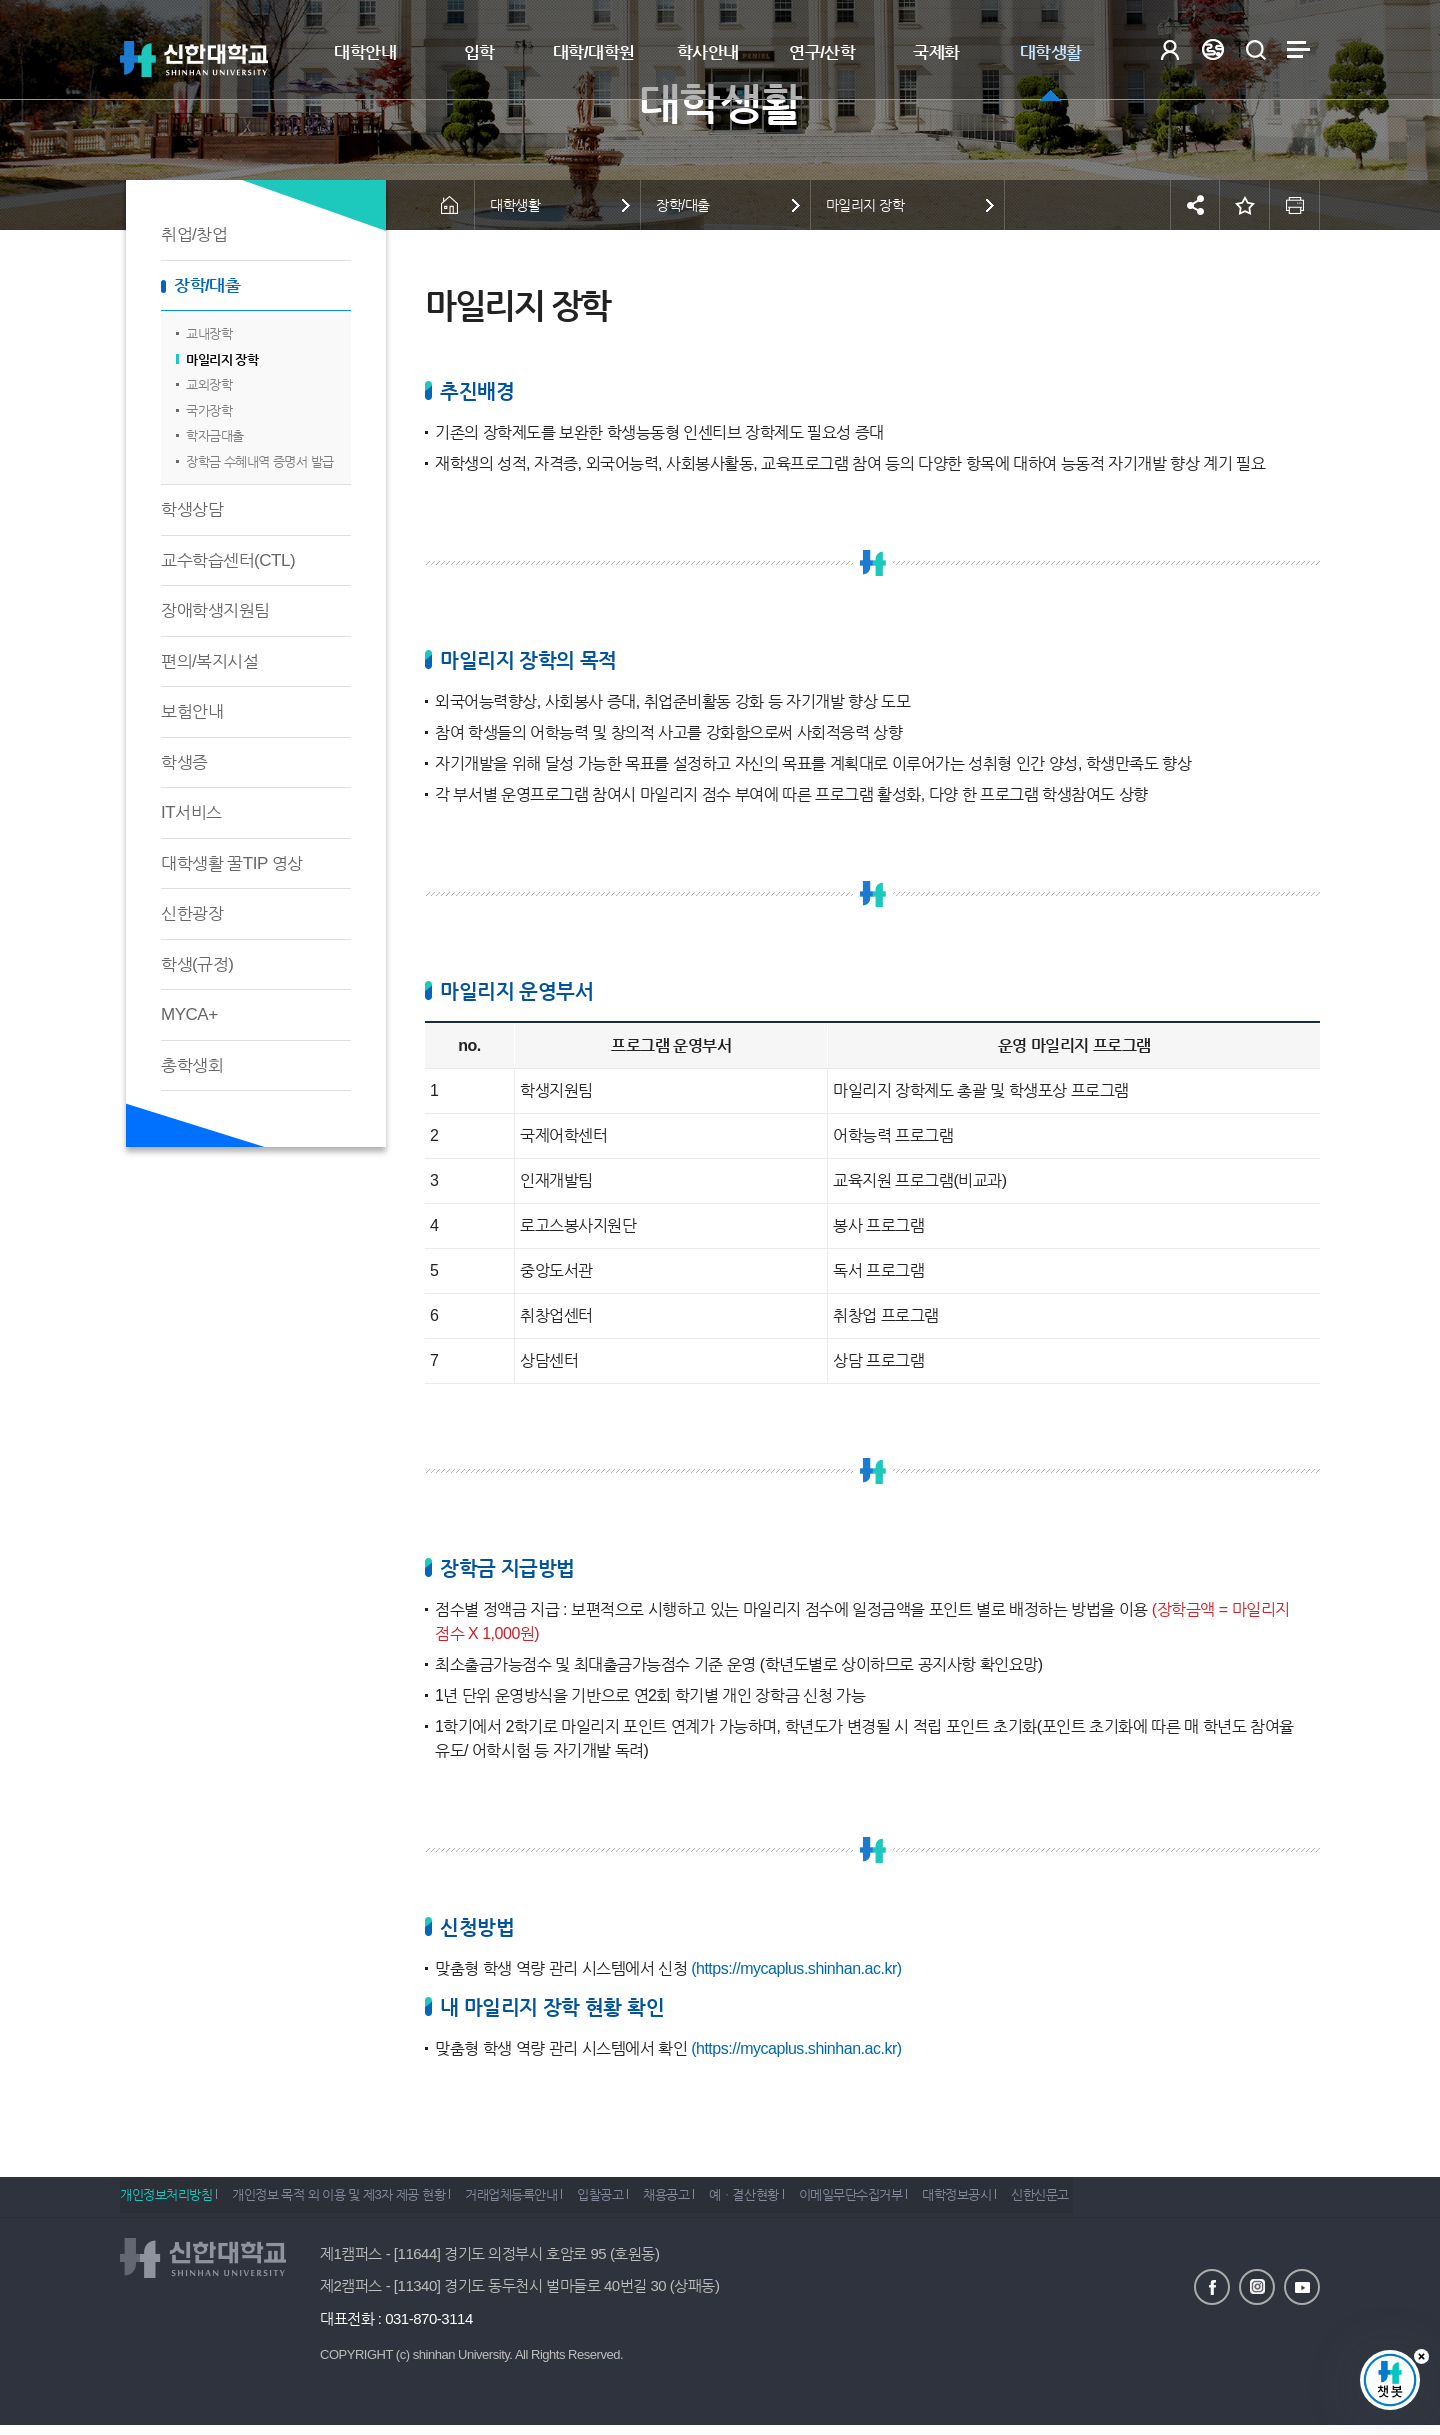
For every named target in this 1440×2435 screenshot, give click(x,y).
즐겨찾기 (1245, 205)
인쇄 (1295, 205)
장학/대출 (207, 285)
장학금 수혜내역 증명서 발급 (260, 461)
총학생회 (192, 1065)
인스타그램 (1257, 2286)
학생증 (184, 762)
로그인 (1169, 49)
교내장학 (209, 333)
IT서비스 (191, 812)
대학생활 (1051, 52)
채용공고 (710, 2201)
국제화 (936, 52)
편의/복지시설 (209, 661)
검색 (1255, 49)
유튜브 (1302, 2286)
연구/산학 (822, 52)
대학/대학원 (594, 52)
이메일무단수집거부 (917, 2201)
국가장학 (209, 410)
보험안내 (192, 711)
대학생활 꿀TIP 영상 (232, 863)
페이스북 (1212, 2286)
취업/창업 (194, 234)
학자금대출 (215, 435)
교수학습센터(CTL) (228, 560)
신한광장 (192, 913)
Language (1212, 49)
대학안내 (365, 52)
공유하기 (1195, 205)
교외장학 (209, 384)
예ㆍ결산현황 (799, 2201)
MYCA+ (189, 1014)
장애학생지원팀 (215, 610)
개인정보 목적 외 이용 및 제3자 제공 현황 (349, 2201)
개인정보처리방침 (166, 2201)
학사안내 (708, 52)
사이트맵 (1298, 49)
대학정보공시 (1033, 2201)
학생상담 (192, 509)
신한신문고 (1128, 2201)
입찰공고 (633, 2201)
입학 (479, 52)
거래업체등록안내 (533, 2201)
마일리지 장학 (222, 359)
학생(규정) (197, 964)
